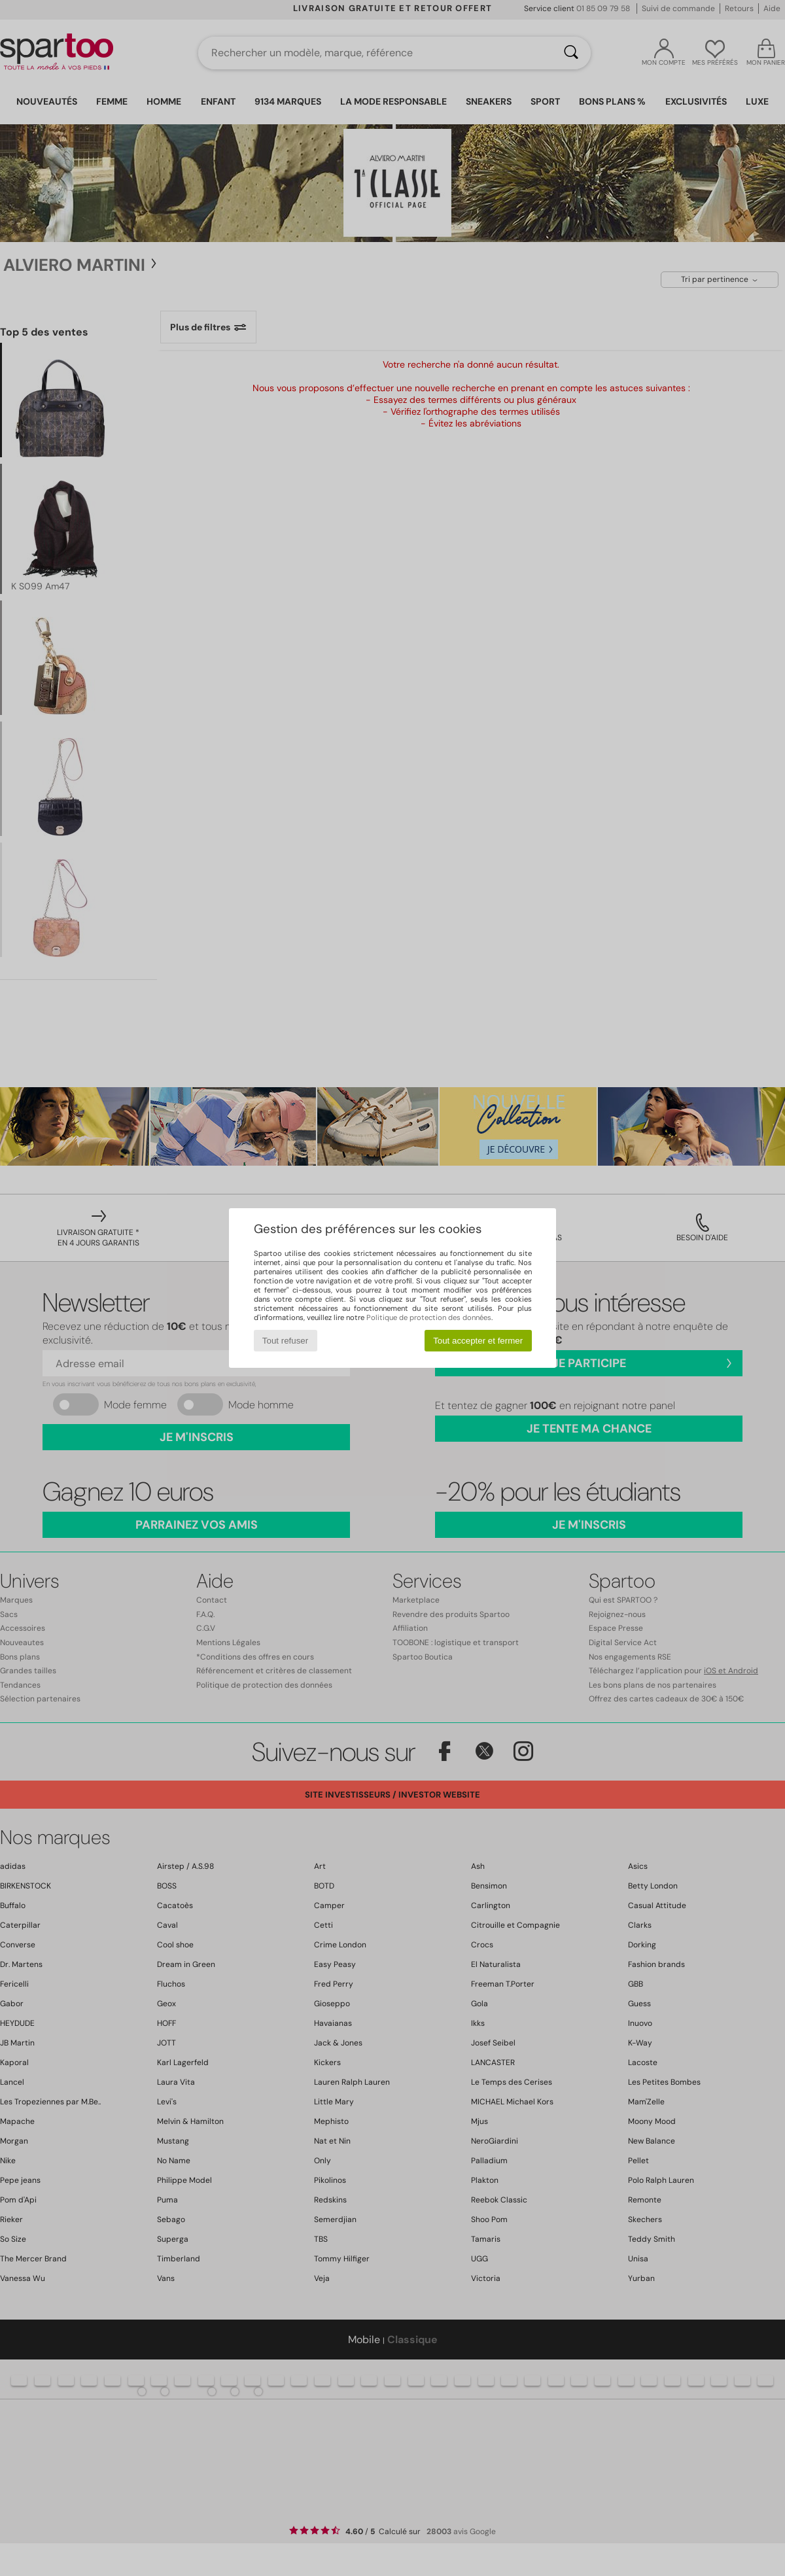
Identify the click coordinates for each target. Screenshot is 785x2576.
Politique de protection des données (428, 1317)
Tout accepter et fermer (478, 1341)
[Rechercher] (571, 53)
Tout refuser (285, 1341)
